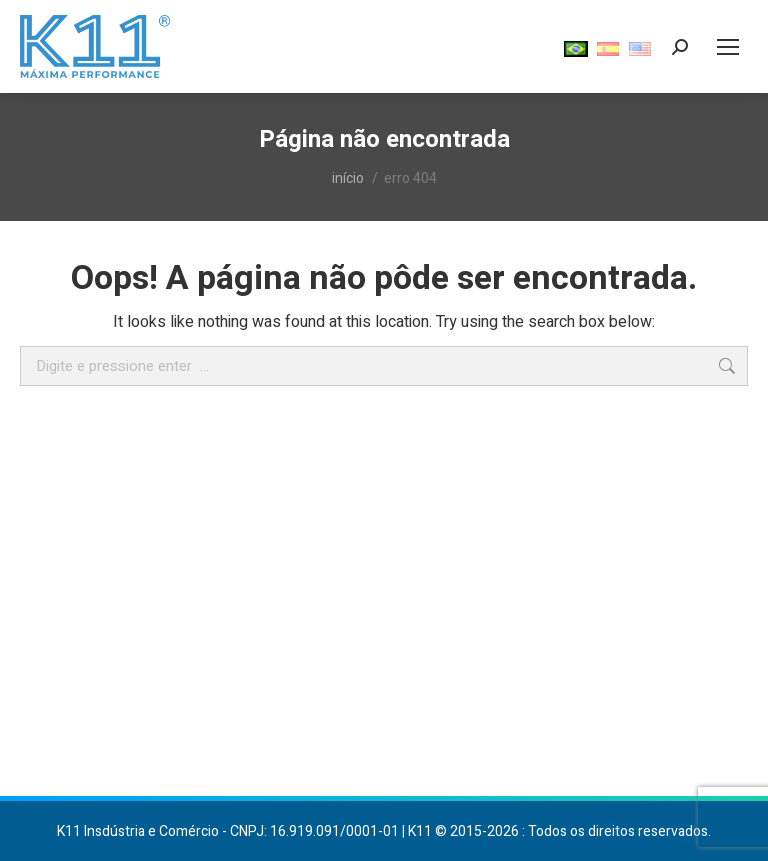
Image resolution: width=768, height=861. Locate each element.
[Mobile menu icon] (728, 47)
